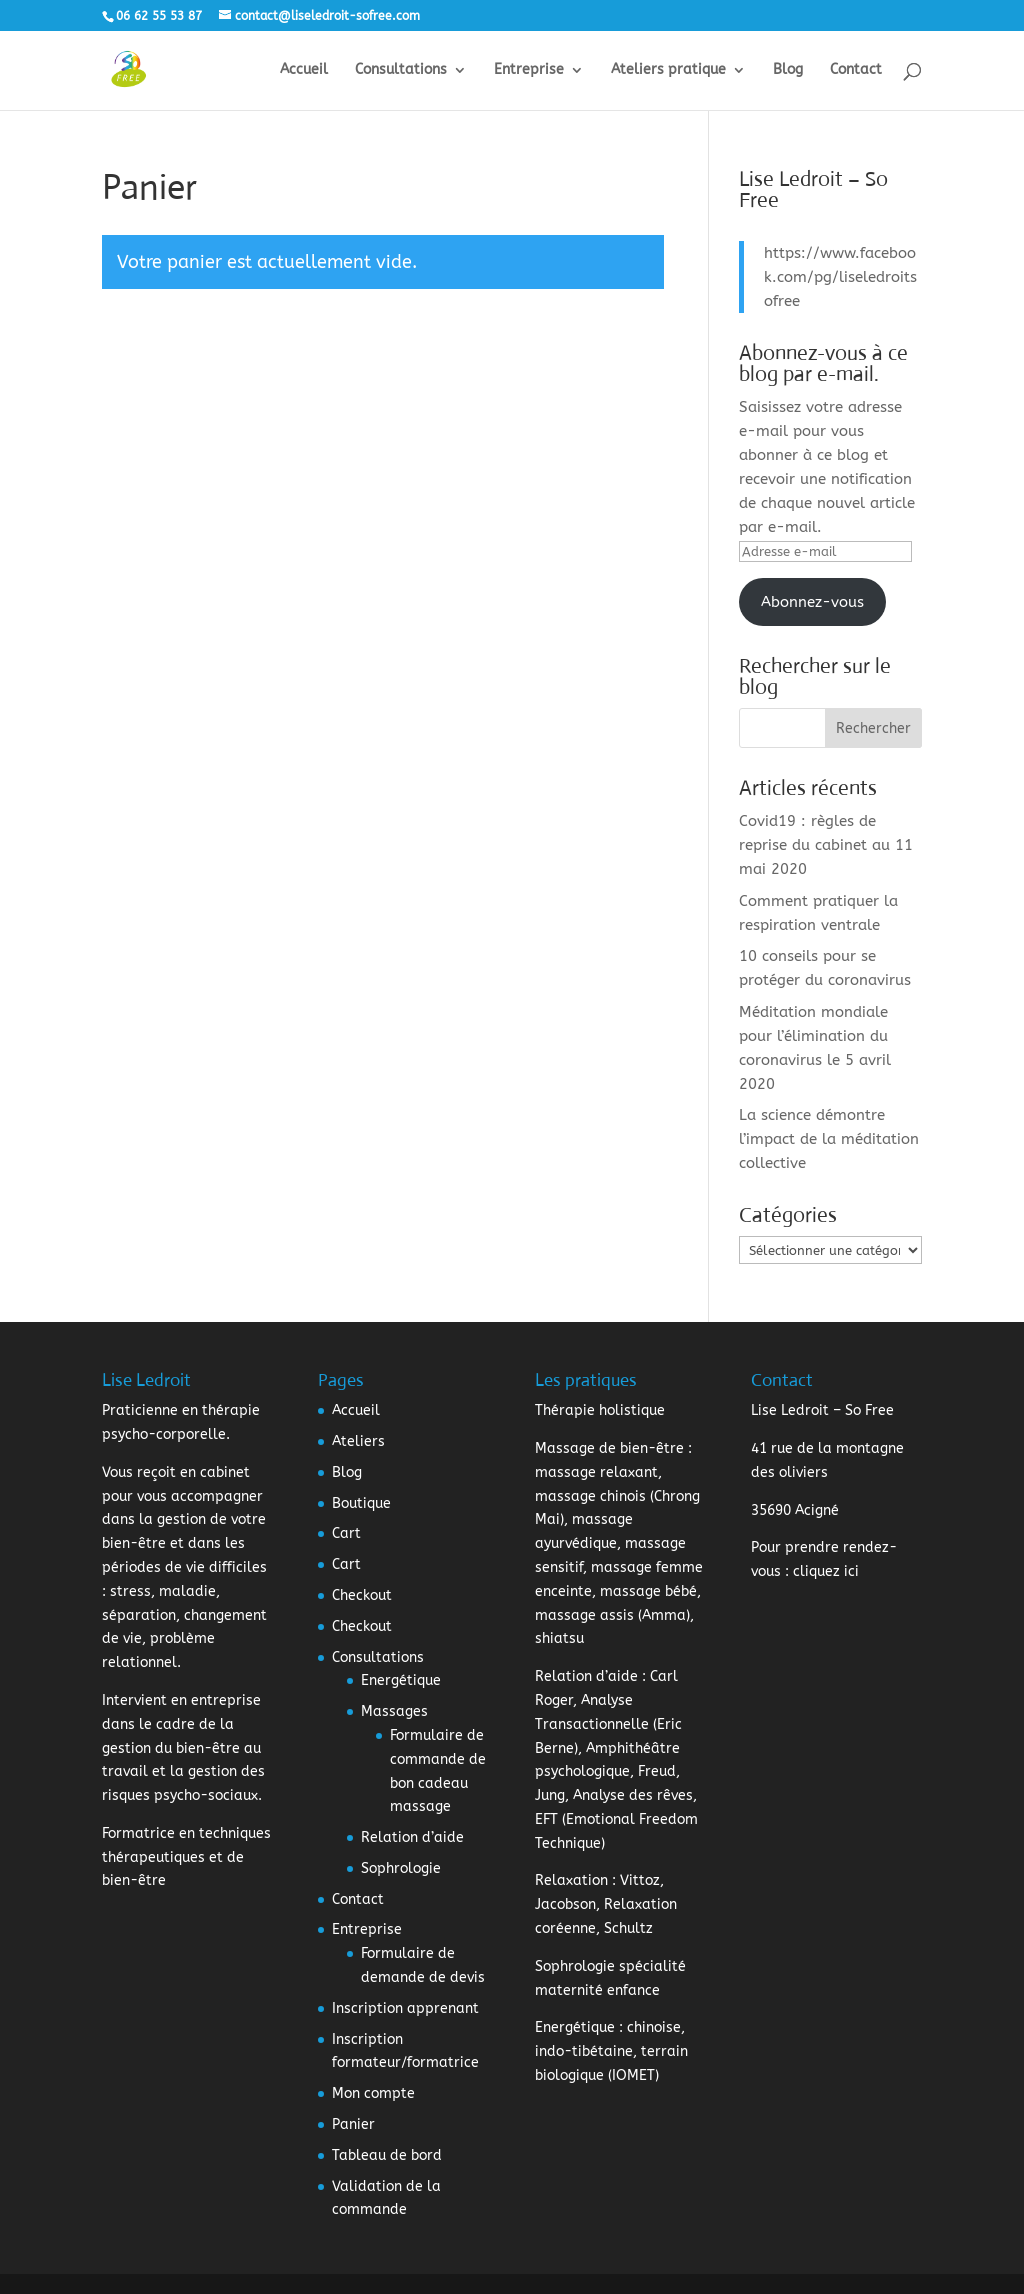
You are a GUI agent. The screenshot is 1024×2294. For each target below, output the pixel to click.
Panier (353, 2124)
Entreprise (529, 70)
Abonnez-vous (812, 602)
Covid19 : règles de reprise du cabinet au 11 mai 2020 (826, 845)
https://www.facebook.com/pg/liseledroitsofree (840, 277)
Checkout (362, 1595)
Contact (856, 70)
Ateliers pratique (668, 70)
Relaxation (571, 1880)
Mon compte (373, 2093)
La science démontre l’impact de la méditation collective (829, 1139)
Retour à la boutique (222, 349)
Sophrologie (401, 1868)
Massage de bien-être (609, 1448)
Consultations (401, 70)
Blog (788, 70)
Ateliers (358, 1441)
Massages (394, 1711)
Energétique (401, 1680)
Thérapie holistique (600, 1410)
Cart (346, 1533)
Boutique (361, 1503)
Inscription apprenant (405, 2008)
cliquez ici (826, 1571)
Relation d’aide (412, 1837)
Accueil (304, 70)
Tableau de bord (387, 2155)
